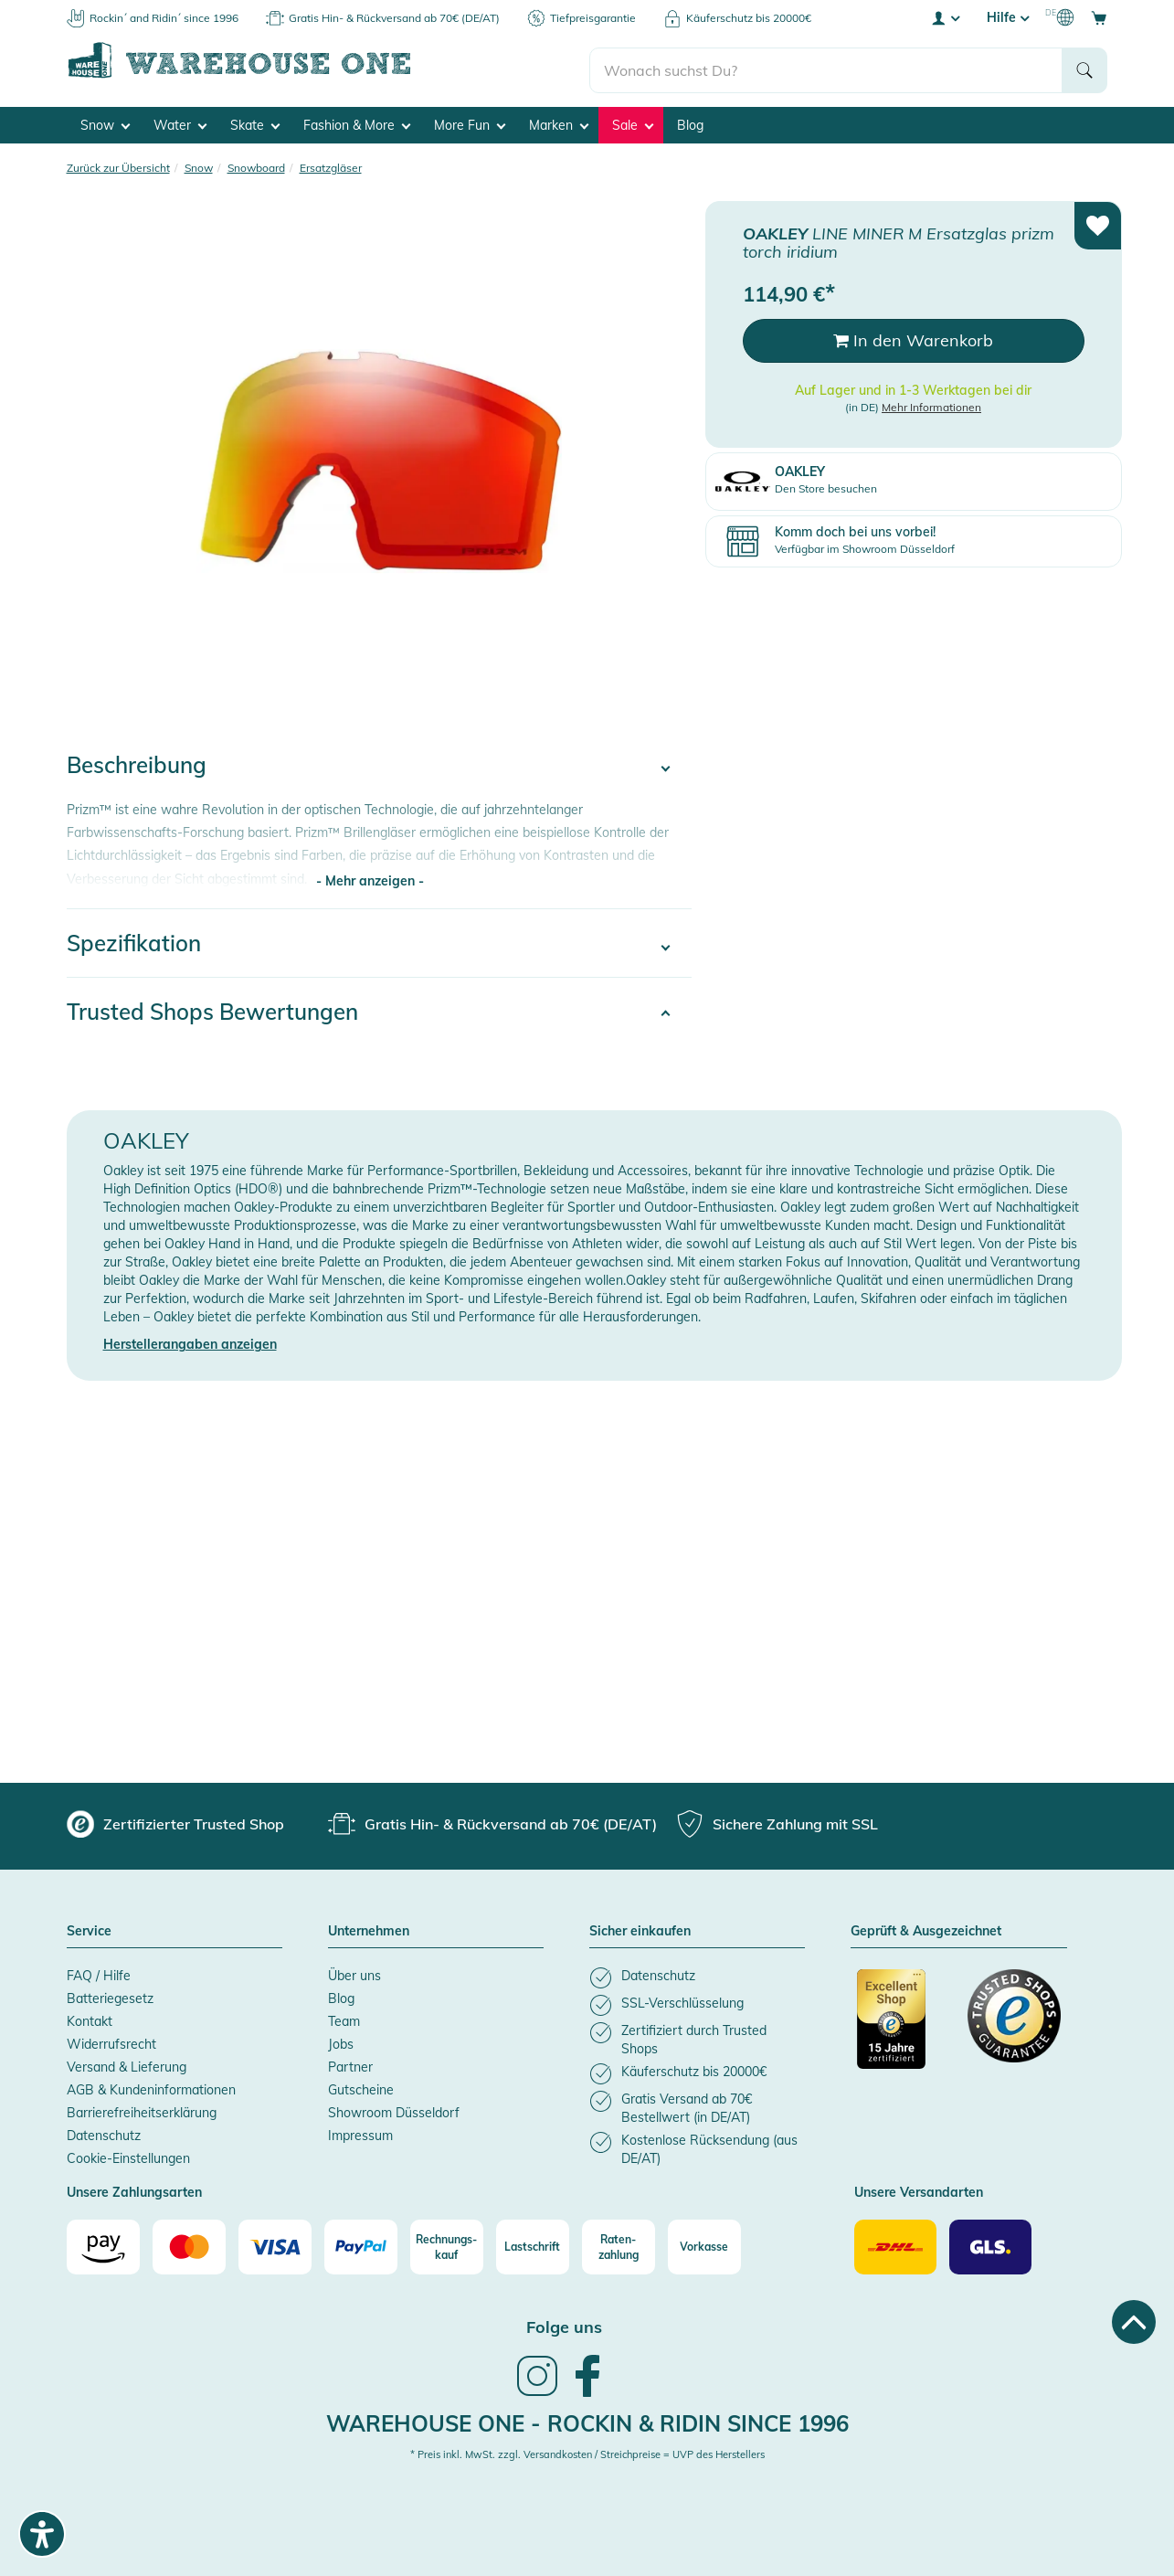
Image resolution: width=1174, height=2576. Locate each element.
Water (179, 119)
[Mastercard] (189, 2242)
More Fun (469, 119)
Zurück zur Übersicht (118, 162)
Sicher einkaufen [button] (640, 1927)
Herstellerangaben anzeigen (190, 1339)
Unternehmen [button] (368, 1927)
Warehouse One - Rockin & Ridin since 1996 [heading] (587, 2418)
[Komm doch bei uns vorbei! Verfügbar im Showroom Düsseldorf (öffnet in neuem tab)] (913, 536)
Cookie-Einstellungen (128, 2154)
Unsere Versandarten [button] (918, 2188)
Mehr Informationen (931, 401)
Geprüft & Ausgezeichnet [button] (926, 1927)
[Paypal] (360, 2242)
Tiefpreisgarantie (593, 18)
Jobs (341, 2039)
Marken (558, 119)
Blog (690, 119)
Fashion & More (356, 119)
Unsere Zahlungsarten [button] (134, 2188)
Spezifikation (134, 938)
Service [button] (89, 1927)
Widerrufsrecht (111, 2039)
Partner (350, 2062)
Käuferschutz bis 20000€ (748, 18)
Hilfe (1008, 17)
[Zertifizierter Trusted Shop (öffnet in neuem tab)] (903, 2024)
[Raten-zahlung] (618, 2242)
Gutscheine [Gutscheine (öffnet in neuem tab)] (361, 2085)
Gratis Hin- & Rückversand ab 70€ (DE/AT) (394, 18)
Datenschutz (104, 2131)
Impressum (360, 2131)
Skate (255, 119)
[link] (537, 2388)
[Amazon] (103, 2242)
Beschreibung (136, 760)
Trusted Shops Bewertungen (212, 1007)
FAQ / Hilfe (99, 1971)
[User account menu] (944, 17)
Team (344, 2017)
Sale (632, 119)
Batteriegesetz (110, 1994)
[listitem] (697, 1973)
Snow (105, 119)
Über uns (354, 1971)
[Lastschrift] (532, 2242)
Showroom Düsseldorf (394, 2108)
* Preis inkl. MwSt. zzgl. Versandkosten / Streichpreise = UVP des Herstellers (587, 2449)
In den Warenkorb (913, 335)
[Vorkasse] (704, 2242)
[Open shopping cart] (1099, 17)
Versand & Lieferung (126, 2062)
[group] (175, 1819)
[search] (826, 65)
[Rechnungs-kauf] (446, 2242)
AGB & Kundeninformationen (151, 2085)
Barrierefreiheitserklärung (142, 2108)
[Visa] (275, 2242)
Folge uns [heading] (564, 2322)
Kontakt (89, 2017)
